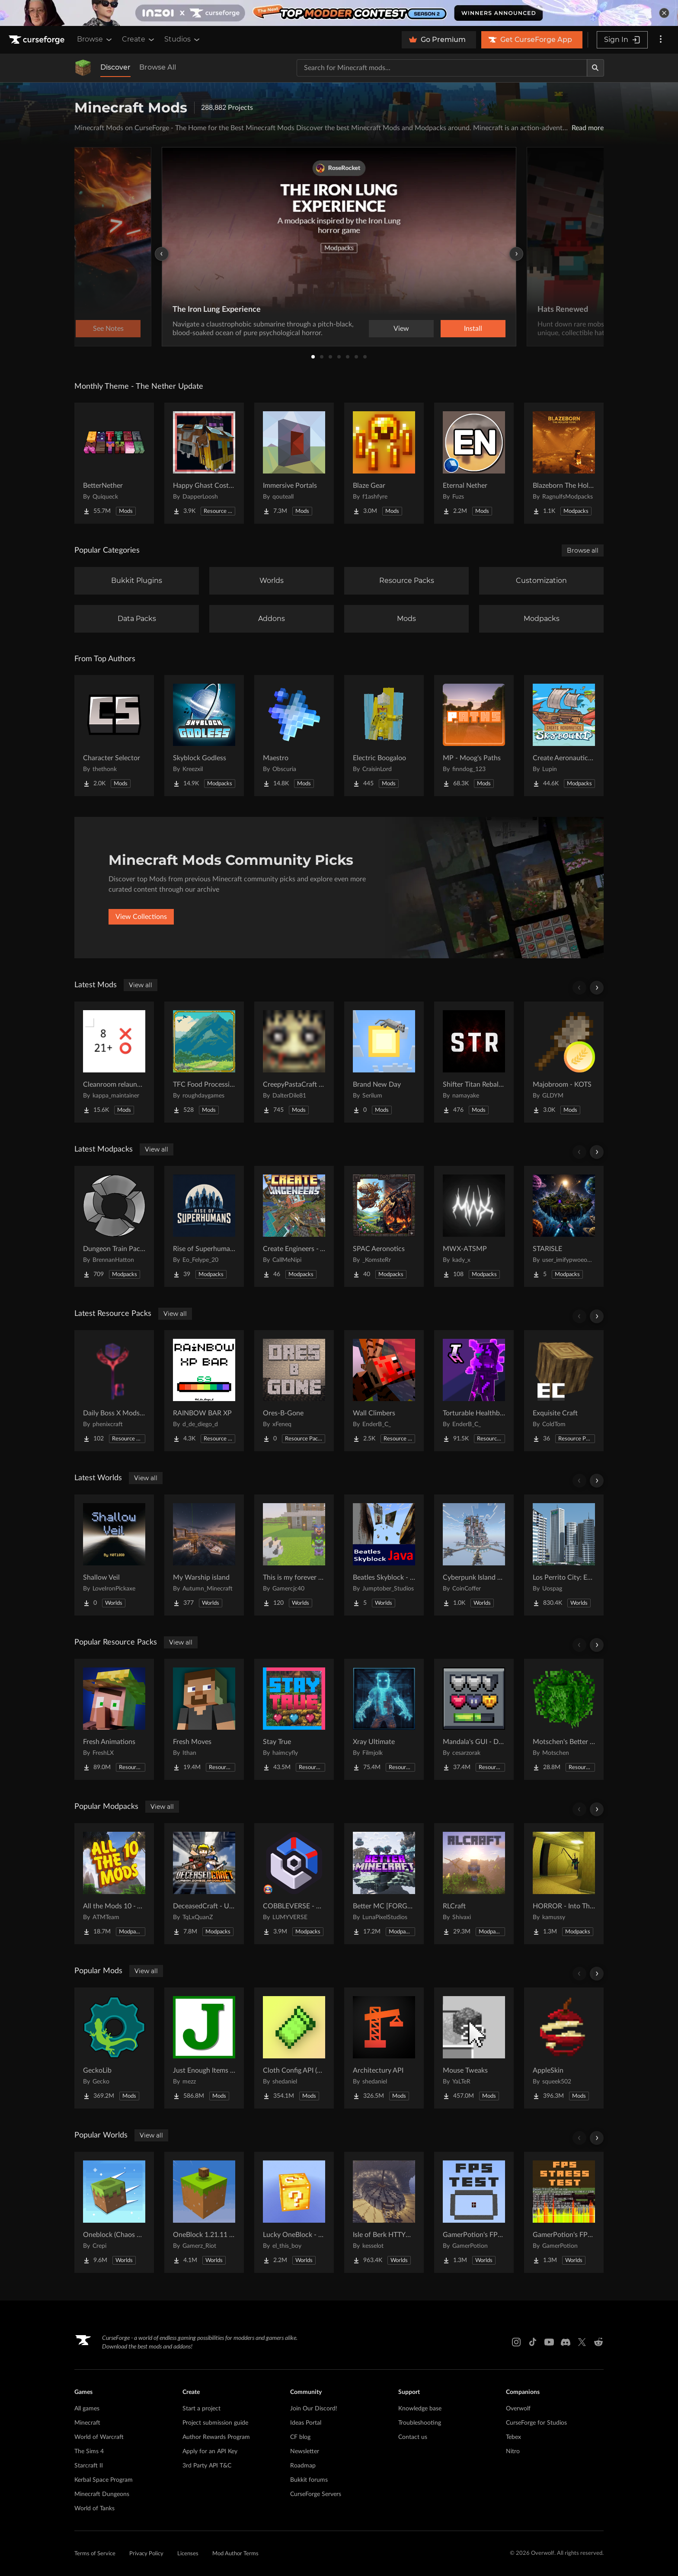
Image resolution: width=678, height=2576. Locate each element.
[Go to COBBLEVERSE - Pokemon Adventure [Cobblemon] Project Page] (294, 1883)
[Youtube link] (549, 2342)
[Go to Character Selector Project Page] (114, 735)
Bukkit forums (309, 2480)
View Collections (141, 916)
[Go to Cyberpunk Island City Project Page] (474, 1555)
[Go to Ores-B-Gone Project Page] (294, 1390)
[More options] (660, 39)
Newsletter (304, 2451)
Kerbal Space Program (103, 2480)
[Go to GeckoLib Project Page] (114, 2048)
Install (473, 328)
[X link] (582, 2342)
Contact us (412, 2437)
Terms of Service (94, 2554)
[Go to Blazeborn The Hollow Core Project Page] (564, 463)
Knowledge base (419, 2409)
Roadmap (303, 2466)
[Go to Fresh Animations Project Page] (114, 1719)
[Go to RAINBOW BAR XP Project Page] (204, 1390)
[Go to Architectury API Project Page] (384, 2048)
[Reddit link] (598, 2342)
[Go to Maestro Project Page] (294, 735)
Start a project (201, 2409)
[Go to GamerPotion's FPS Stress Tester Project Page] (564, 2212)
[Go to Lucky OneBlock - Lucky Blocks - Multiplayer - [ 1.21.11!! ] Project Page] (294, 2212)
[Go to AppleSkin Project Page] (564, 2048)
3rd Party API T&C (206, 2466)
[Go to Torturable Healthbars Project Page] (474, 1390)
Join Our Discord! (313, 2409)
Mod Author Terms (235, 2554)
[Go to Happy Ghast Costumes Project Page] (204, 463)
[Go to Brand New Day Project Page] (384, 1062)
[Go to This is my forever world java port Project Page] (294, 1555)
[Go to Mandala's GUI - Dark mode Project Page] (474, 1719)
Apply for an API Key (209, 2451)
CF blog (300, 2437)
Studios (182, 39)
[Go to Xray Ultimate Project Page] (384, 1719)
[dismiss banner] (664, 13)
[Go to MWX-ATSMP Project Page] (474, 1226)
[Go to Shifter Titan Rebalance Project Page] (474, 1062)
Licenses (187, 2554)
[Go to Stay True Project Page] (294, 1719)
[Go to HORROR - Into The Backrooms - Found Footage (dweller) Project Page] (564, 1883)
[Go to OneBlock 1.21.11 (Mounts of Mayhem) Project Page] (204, 2212)
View (401, 328)
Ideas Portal (305, 2423)
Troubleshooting (419, 2423)
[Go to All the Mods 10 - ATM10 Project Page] (114, 1883)
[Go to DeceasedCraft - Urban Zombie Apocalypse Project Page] (204, 1883)
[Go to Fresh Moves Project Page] (204, 1719)
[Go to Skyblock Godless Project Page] (204, 735)
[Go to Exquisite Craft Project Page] (564, 1390)
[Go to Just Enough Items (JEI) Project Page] (204, 2048)
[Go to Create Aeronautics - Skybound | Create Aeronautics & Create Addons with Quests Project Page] (564, 735)
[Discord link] (565, 2342)
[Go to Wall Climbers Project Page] (384, 1390)
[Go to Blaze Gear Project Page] (384, 463)
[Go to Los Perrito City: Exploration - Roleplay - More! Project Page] (564, 1555)
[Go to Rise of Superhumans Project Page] (204, 1226)
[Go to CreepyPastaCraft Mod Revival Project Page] (294, 1062)
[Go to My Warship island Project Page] (204, 1555)
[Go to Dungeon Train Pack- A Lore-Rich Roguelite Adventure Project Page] (114, 1226)
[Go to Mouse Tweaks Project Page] (474, 2048)
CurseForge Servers (315, 2494)
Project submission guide (215, 2423)
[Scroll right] (597, 988)
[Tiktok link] (533, 2342)
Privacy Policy (146, 2554)
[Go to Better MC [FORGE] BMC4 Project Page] (384, 1883)
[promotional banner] (339, 13)
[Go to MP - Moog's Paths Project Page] (474, 735)
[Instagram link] (516, 2342)
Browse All (157, 67)
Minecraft (87, 2423)
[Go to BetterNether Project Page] (114, 463)
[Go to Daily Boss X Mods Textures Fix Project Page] (114, 1390)
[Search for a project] (442, 68)
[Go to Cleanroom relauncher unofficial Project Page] (114, 1062)
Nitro (513, 2451)
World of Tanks (94, 2509)
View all (140, 985)
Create (139, 39)
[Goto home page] (38, 39)
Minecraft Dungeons (101, 2494)
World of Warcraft (99, 2437)
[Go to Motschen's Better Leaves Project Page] (564, 1719)
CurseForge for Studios (536, 2423)
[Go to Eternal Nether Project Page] (474, 463)
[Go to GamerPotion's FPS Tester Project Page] (474, 2212)
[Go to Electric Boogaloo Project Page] (384, 735)
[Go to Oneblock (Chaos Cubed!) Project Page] (114, 2212)
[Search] (595, 68)
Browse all (582, 550)
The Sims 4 (89, 2451)
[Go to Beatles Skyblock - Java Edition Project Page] (384, 1555)
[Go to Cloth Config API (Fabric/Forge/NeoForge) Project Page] (294, 2048)
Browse (95, 39)
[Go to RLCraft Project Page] (474, 1883)
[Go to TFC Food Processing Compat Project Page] (204, 1062)
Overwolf (518, 2409)
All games (86, 2409)
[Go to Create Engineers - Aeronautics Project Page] (294, 1226)
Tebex (513, 2437)
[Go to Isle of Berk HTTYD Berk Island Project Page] (384, 2212)
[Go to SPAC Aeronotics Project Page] (384, 1226)
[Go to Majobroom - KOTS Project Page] (564, 1062)
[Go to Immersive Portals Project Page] (294, 463)
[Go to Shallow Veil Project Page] (114, 1555)
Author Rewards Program (216, 2437)
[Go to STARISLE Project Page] (564, 1226)
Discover (115, 67)
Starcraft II (88, 2466)
